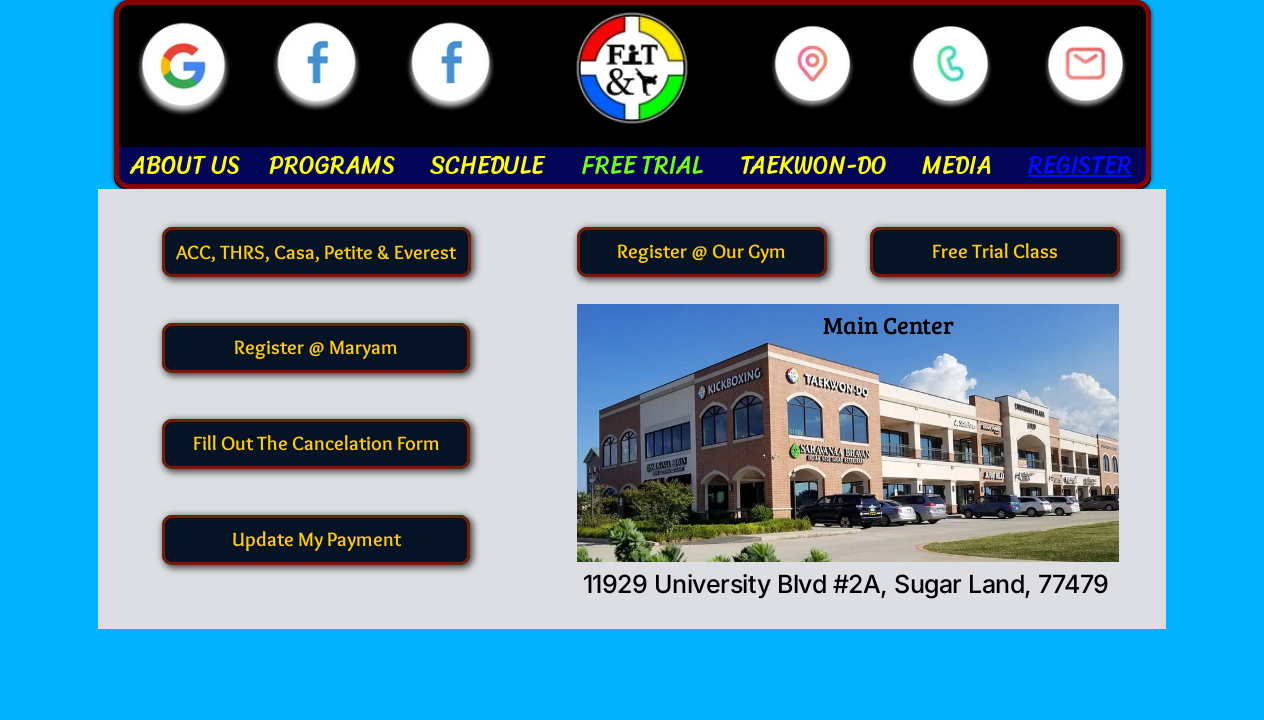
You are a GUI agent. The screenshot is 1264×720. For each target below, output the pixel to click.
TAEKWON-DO (813, 165)
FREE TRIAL (642, 165)
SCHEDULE (487, 165)
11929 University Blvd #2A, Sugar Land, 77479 (845, 584)
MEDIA (957, 165)
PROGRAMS (332, 165)
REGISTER (1080, 165)
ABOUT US (185, 165)
